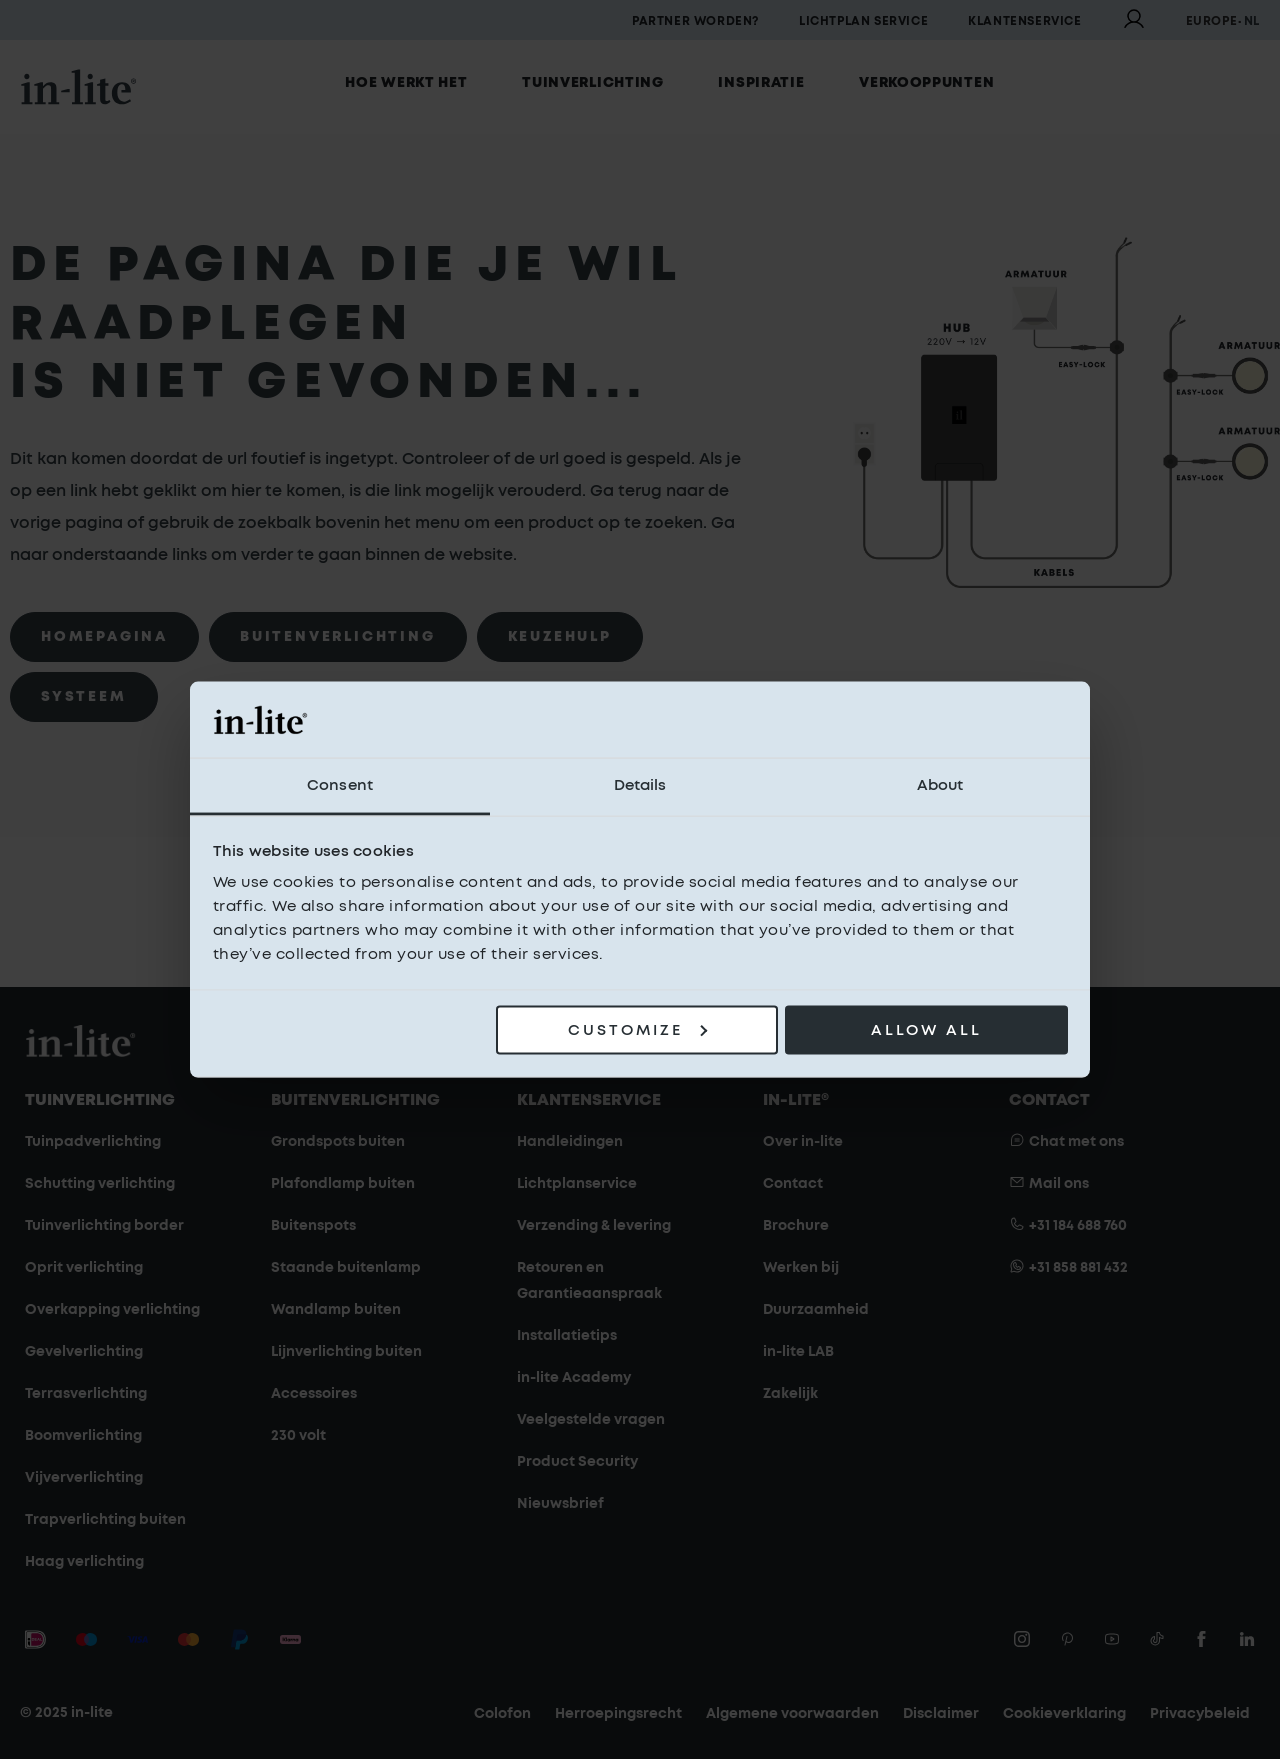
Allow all (926, 1029)
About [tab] (940, 785)
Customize (637, 1029)
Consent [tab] (340, 785)
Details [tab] (640, 785)
